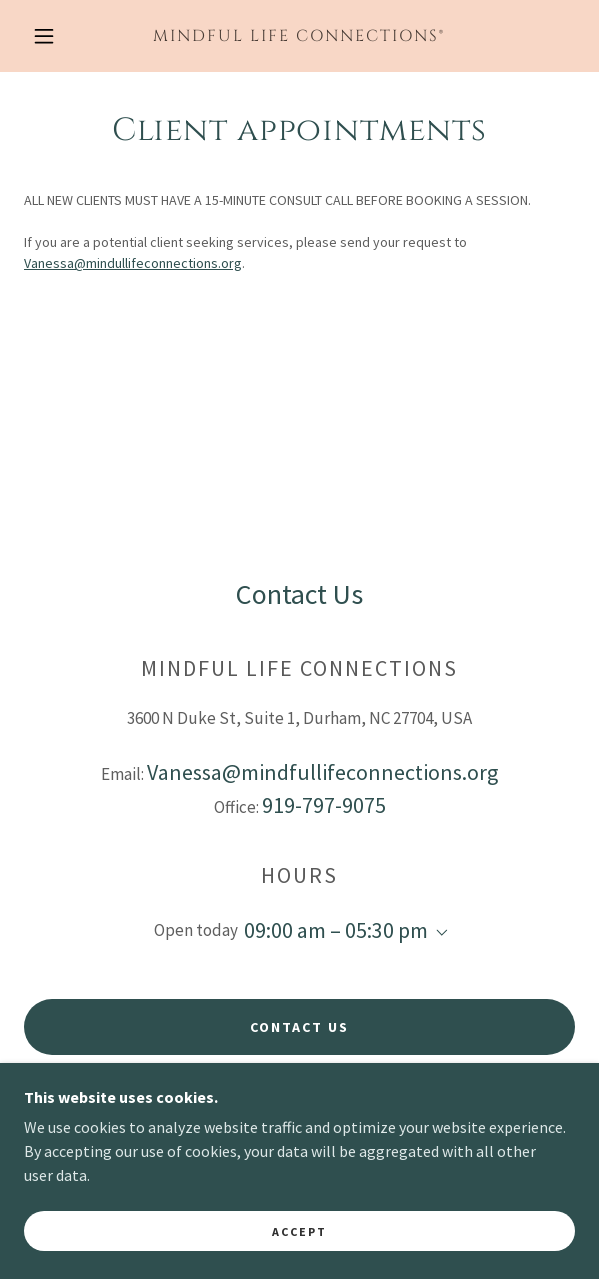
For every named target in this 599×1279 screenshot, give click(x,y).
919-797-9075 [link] (324, 805)
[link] (299, 35)
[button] (51, 36)
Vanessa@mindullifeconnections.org (133, 263)
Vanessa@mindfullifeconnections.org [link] (322, 772)
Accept (299, 1258)
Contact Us (299, 1027)
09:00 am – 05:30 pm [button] (336, 930)
